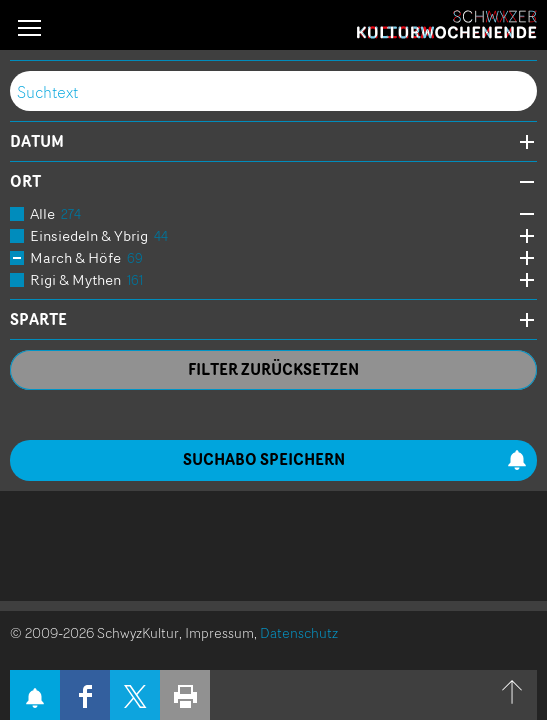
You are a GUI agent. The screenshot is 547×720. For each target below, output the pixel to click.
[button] (29, 27)
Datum (37, 142)
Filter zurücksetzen (273, 369)
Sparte (38, 320)
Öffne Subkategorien (522, 214)
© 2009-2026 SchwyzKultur (94, 632)
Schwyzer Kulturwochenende (447, 25)
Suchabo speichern (355, 459)
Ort (25, 182)
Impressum (219, 632)
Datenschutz (299, 632)
